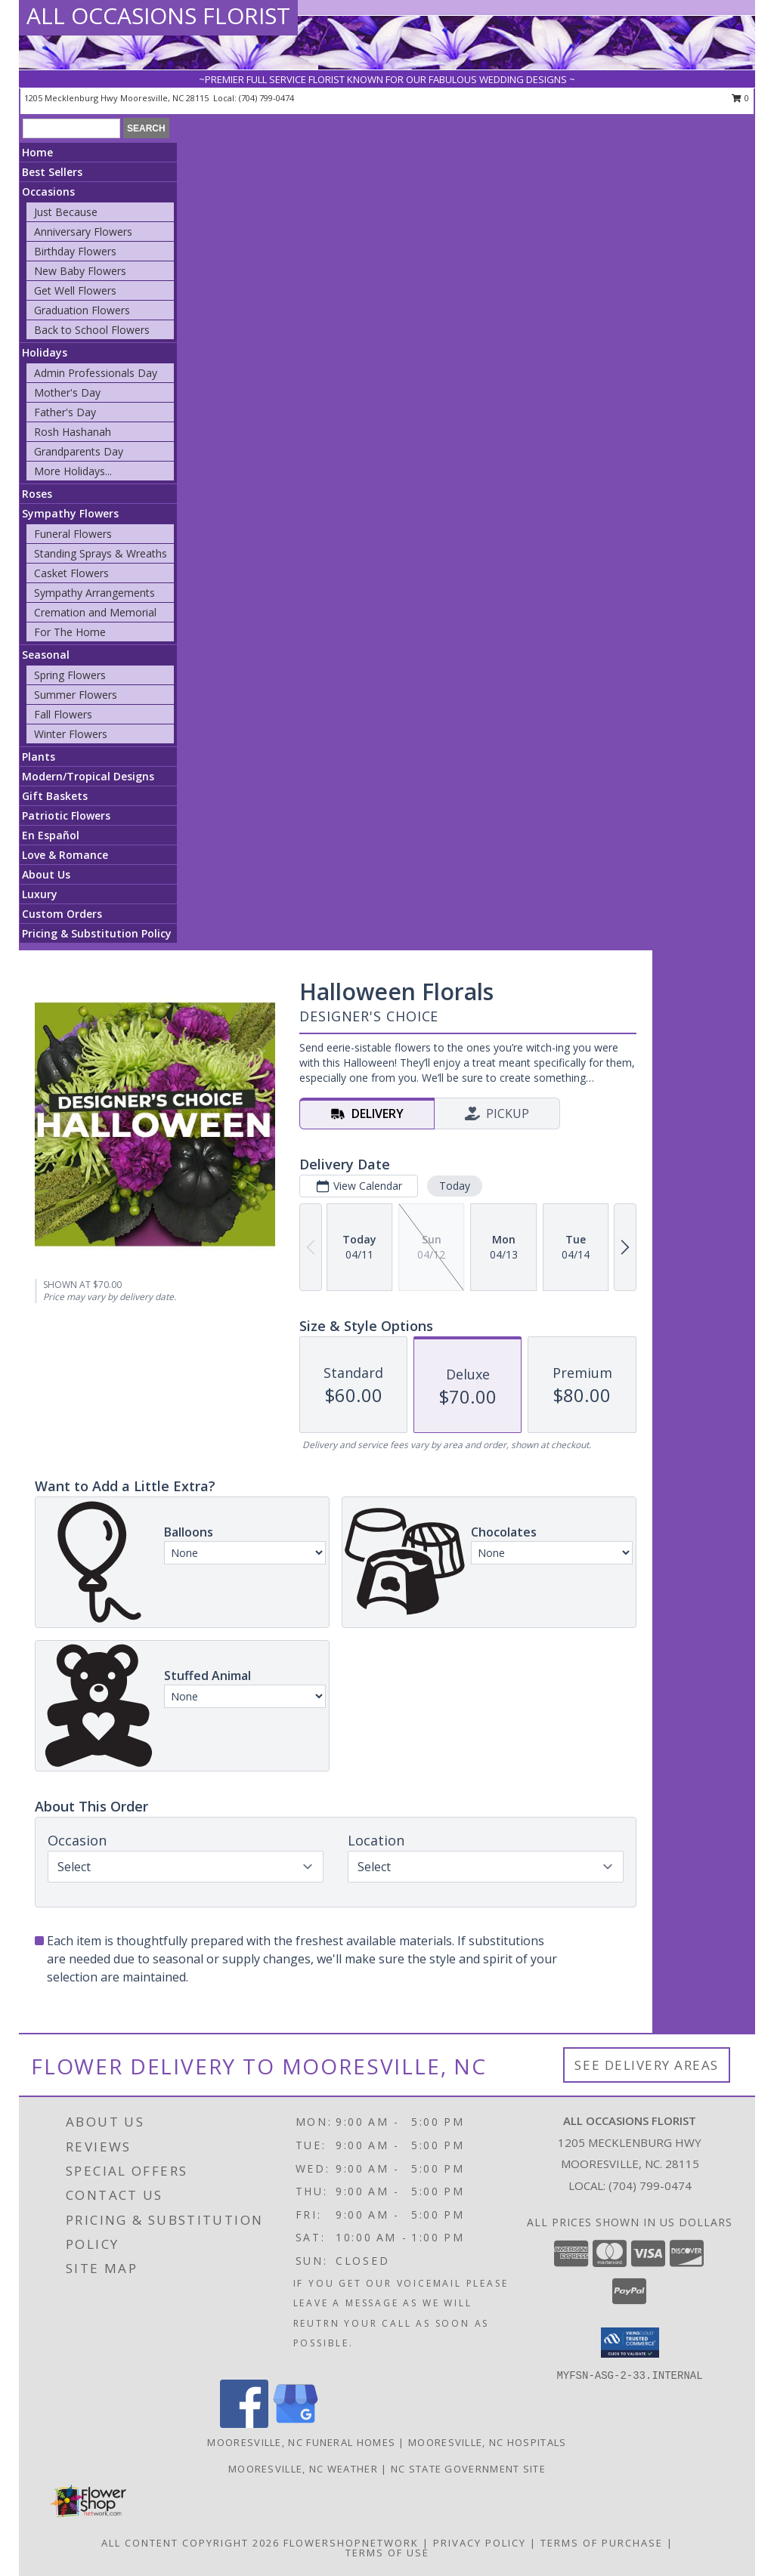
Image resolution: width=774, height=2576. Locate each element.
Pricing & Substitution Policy (97, 933)
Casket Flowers (71, 573)
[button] (630, 2342)
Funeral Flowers (73, 534)
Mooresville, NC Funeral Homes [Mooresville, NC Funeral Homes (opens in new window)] (301, 2442)
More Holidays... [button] (73, 471)
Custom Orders (62, 914)
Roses (37, 493)
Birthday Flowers (75, 251)
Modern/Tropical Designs (88, 776)
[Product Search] (71, 128)
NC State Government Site (468, 2469)
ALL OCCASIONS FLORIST (158, 15)
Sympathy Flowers (70, 513)
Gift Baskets (55, 796)
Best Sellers (52, 172)
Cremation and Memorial (95, 612)
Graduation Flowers (82, 310)
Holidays (44, 352)
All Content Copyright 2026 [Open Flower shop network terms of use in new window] (190, 2543)
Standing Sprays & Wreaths (100, 553)
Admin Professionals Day (95, 373)
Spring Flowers (70, 675)
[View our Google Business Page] (295, 2424)
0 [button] (740, 97)
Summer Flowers (75, 694)
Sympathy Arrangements (94, 592)
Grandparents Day (78, 451)
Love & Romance (65, 855)
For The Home (70, 632)
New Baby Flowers (80, 271)
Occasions (48, 191)
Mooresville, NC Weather (303, 2469)
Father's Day (65, 412)
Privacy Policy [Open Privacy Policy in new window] (479, 2543)
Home (37, 152)
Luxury (39, 894)
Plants (38, 756)
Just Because (66, 212)
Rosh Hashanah (72, 432)
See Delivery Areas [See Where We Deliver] (646, 2065)
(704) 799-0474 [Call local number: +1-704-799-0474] (266, 97)
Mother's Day (67, 392)
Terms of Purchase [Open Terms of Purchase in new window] (601, 2543)
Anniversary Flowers (83, 231)
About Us (46, 874)
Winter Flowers (70, 734)
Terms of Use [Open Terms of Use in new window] (387, 2552)
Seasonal (46, 654)
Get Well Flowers (75, 290)
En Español (50, 835)
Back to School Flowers (92, 330)
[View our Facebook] (244, 2424)
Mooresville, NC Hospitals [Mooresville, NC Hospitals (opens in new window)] (487, 2442)
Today (454, 1185)
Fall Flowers (63, 714)
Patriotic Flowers (66, 815)
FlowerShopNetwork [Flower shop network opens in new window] (351, 2543)
